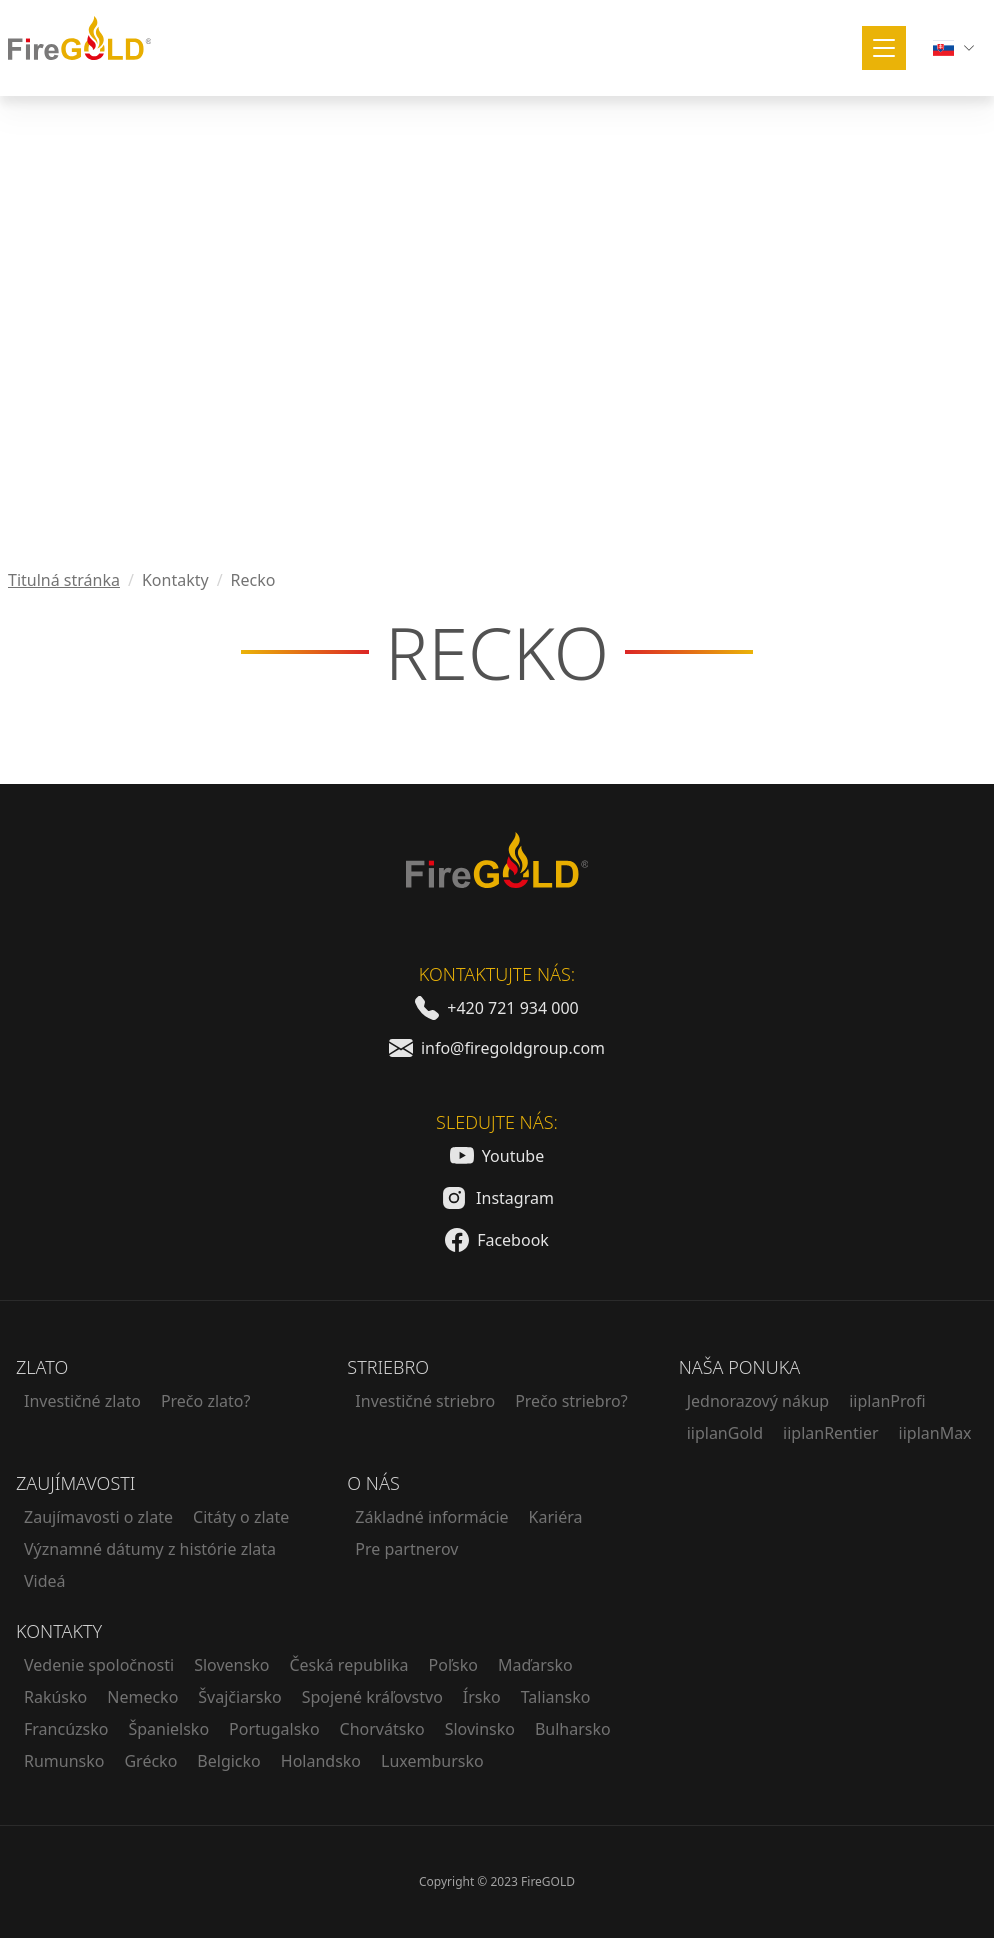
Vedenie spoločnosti (99, 1665)
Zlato (42, 1367)
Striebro (388, 1367)
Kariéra (556, 1517)
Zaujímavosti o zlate (98, 1517)
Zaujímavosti (75, 1483)
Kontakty (59, 1631)
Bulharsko (573, 1729)
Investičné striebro (425, 1401)
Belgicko (228, 1761)
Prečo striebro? (571, 1401)
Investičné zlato (82, 1401)
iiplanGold (725, 1433)
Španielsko (168, 1729)
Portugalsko (274, 1729)
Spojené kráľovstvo (372, 1697)
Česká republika (348, 1665)
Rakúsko (55, 1697)
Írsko (482, 1697)
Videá (45, 1581)
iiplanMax (935, 1433)
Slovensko (231, 1665)
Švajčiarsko (239, 1697)
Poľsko (453, 1665)
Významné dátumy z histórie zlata (150, 1549)
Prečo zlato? (206, 1401)
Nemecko (142, 1697)
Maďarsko (535, 1665)
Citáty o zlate (241, 1517)
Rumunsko (64, 1761)
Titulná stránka (64, 580)
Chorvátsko (382, 1729)
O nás (373, 1483)
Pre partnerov (406, 1549)
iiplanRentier (831, 1433)
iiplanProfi (887, 1401)
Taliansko (556, 1697)
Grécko (150, 1761)
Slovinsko (480, 1729)
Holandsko (321, 1761)
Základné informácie (431, 1517)
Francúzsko (66, 1729)
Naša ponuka (740, 1367)
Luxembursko (432, 1761)
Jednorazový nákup (758, 1401)
